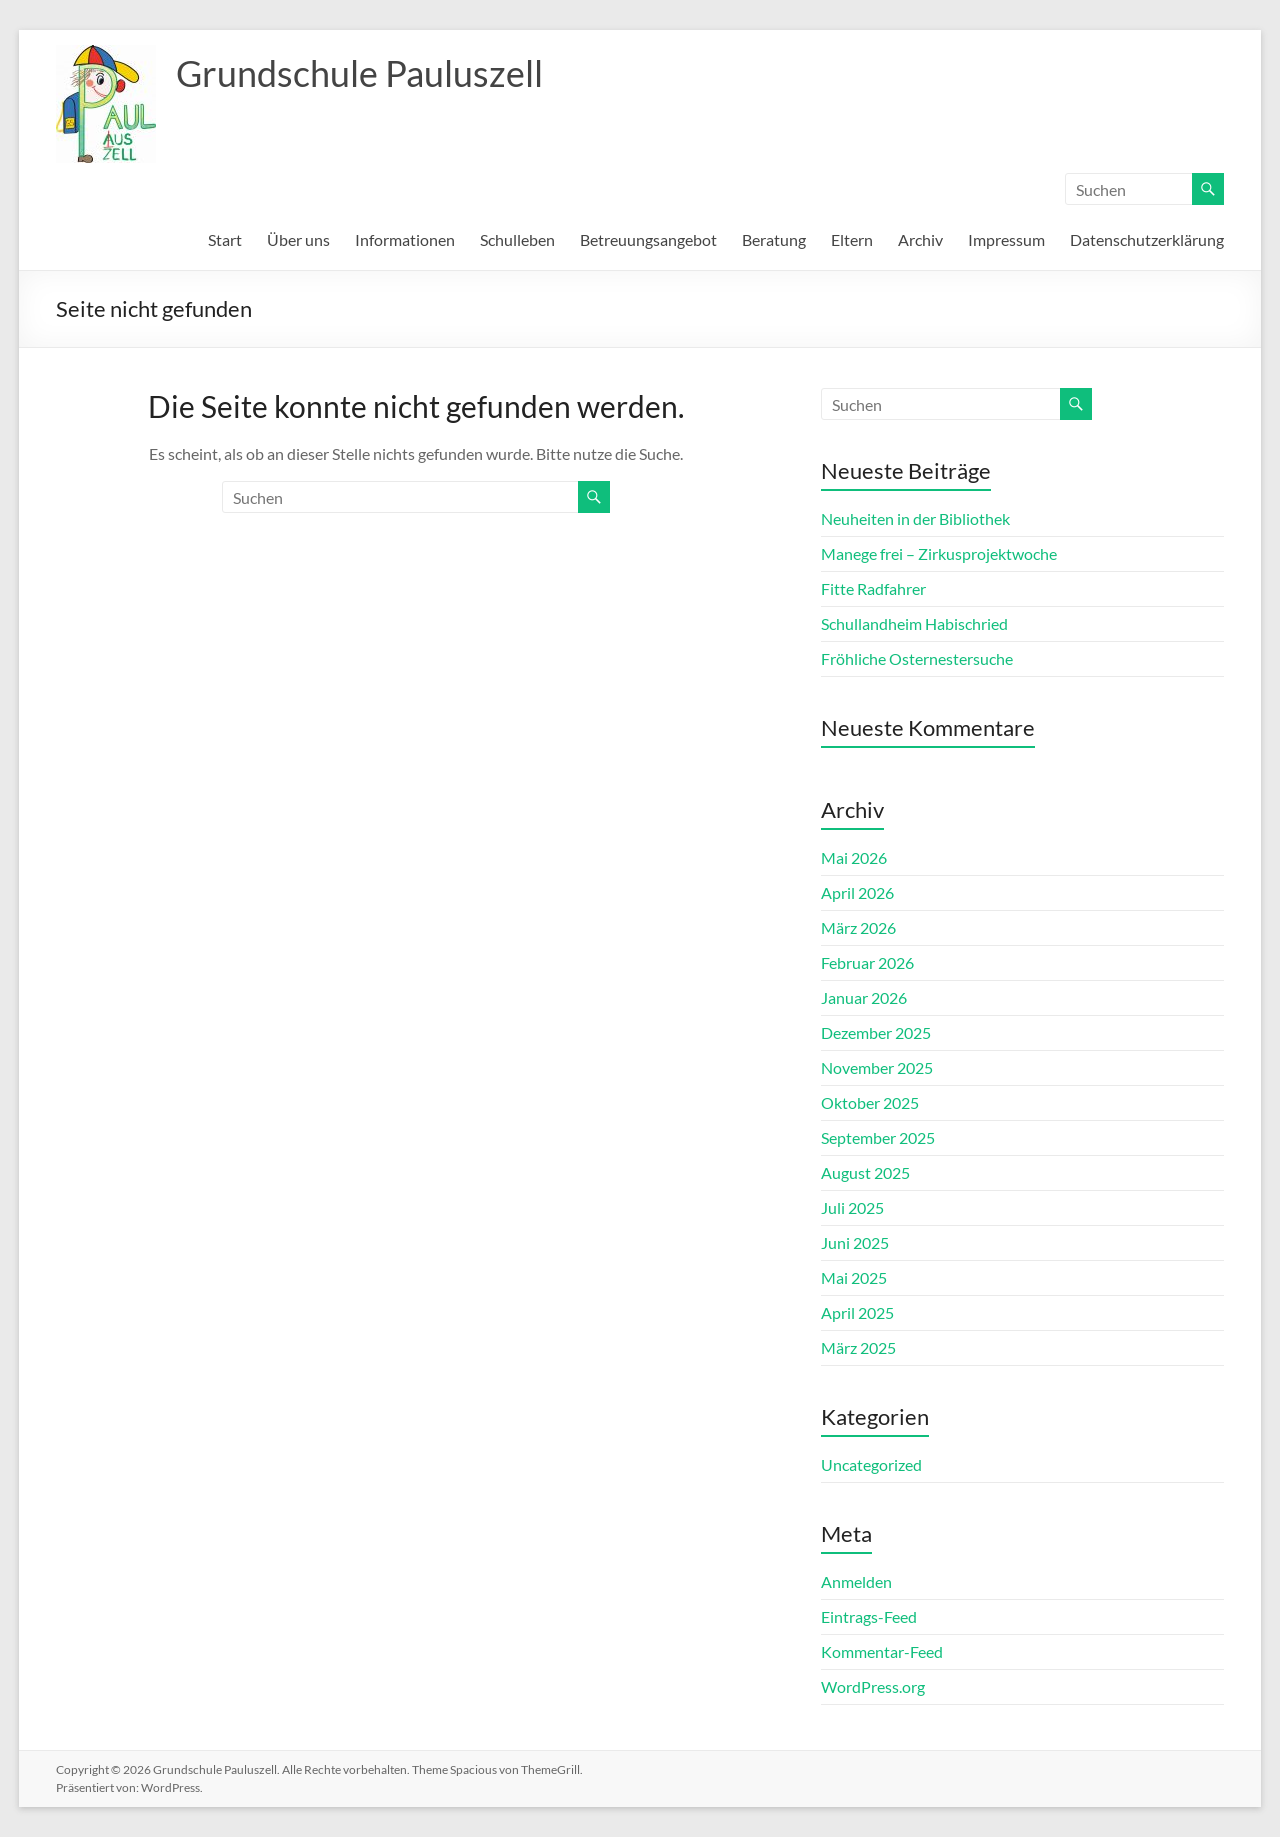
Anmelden (856, 1581)
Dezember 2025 (876, 1032)
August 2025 (865, 1172)
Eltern (852, 239)
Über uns (298, 239)
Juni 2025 (855, 1242)
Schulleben (517, 239)
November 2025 (877, 1067)
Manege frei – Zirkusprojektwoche (939, 553)
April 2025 (857, 1312)
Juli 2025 (852, 1207)
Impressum (1006, 239)
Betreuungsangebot (648, 239)
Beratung (774, 239)
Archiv (920, 239)
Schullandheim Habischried (914, 623)
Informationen (405, 239)
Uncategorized (871, 1464)
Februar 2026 (867, 962)
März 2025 (858, 1347)
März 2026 (858, 927)
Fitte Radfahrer (873, 588)
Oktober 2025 (870, 1102)
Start (225, 239)
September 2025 (878, 1137)
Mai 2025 (854, 1277)
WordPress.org (873, 1686)
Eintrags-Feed (869, 1616)
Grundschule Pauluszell (359, 73)
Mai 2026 (854, 857)
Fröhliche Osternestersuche (917, 658)
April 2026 (857, 892)
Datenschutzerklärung (1147, 239)
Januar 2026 (864, 997)
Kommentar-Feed (882, 1651)
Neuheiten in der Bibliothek (915, 518)
